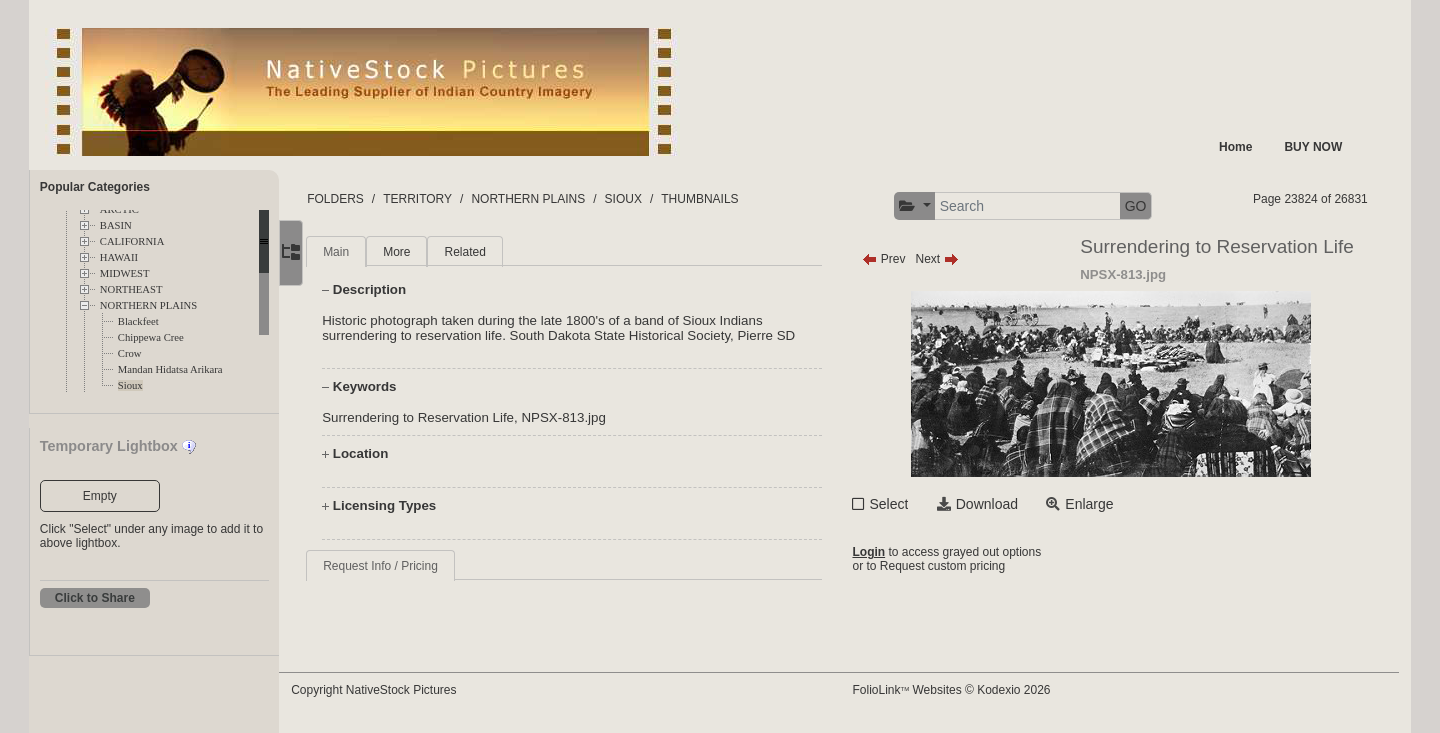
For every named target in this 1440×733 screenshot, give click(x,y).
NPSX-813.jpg (601, 417)
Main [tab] (374, 252)
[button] (932, 206)
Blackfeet (138, 321)
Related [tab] (502, 252)
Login (886, 552)
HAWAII (119, 257)
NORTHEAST (131, 289)
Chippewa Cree (151, 337)
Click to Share (95, 598)
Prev (901, 259)
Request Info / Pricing (418, 566)
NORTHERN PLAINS (148, 305)
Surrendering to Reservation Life (456, 417)
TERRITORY (455, 199)
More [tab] (434, 252)
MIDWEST (125, 273)
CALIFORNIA (132, 241)
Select (906, 504)
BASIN (116, 225)
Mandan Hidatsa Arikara (170, 369)
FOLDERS (373, 199)
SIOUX (660, 199)
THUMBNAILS (737, 199)
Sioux (130, 385)
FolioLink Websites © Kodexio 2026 (969, 690)
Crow (130, 353)
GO (1153, 206)
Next (954, 259)
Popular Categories (95, 187)
